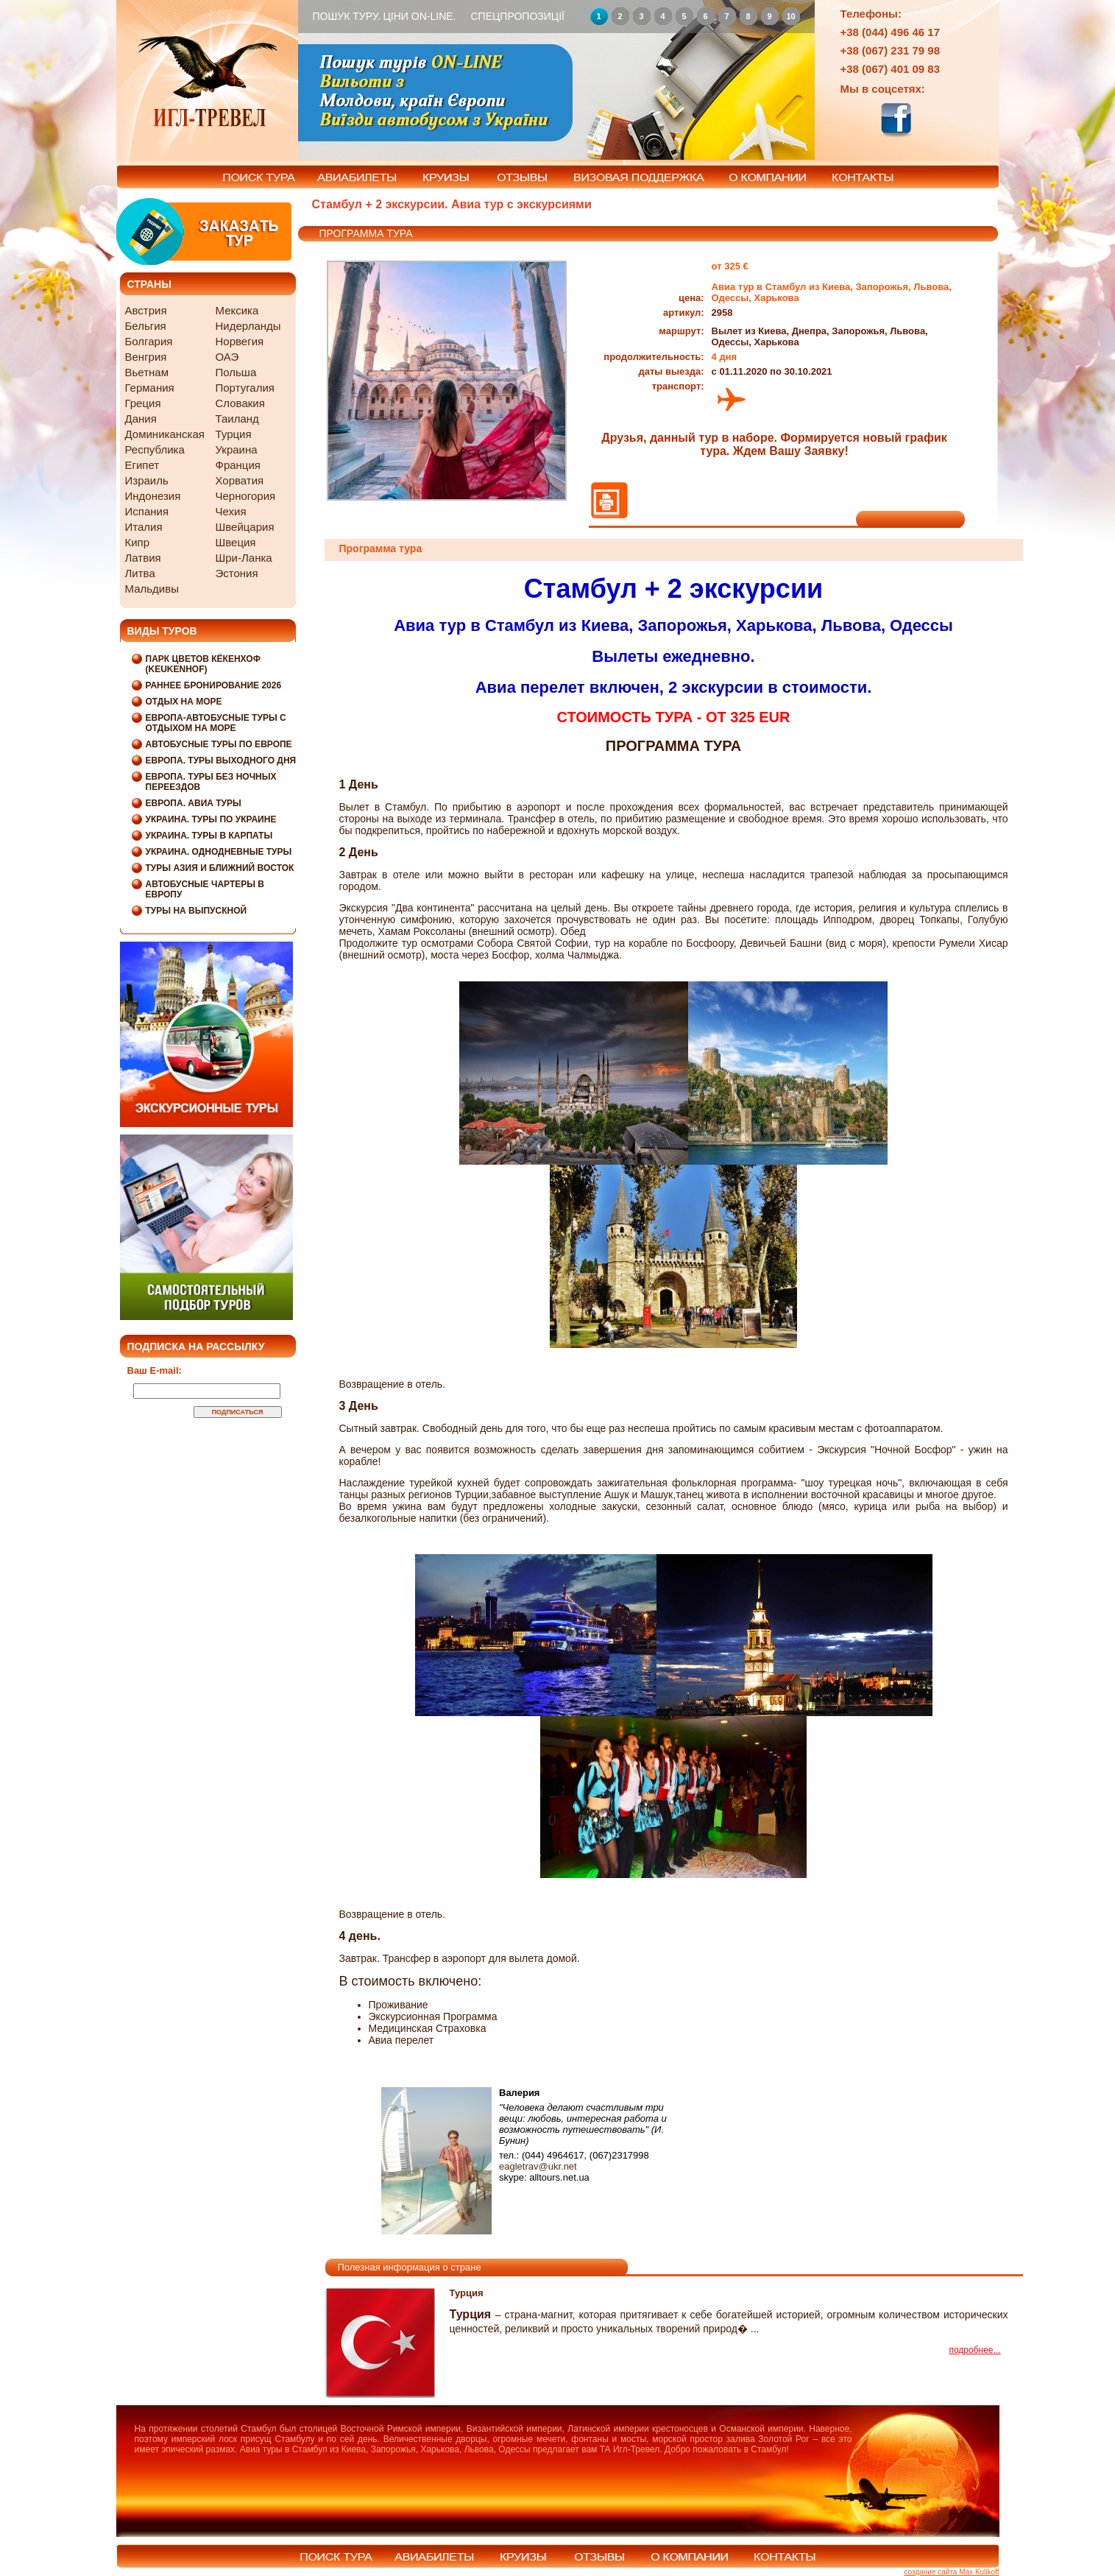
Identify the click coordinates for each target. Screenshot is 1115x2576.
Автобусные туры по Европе (219, 744)
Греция (143, 403)
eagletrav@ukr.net (538, 2166)
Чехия (231, 511)
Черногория (246, 496)
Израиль (147, 480)
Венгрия (146, 356)
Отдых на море (184, 701)
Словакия (240, 403)
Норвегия (240, 341)
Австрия (146, 310)
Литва (140, 573)
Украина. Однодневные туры (219, 852)
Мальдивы (152, 588)
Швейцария (245, 527)
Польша (236, 372)
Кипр (137, 542)
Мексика (237, 310)
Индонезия (153, 496)
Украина (237, 449)
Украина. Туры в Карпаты (209, 835)
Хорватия (240, 480)
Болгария (149, 341)
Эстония (237, 573)
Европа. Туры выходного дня (221, 760)
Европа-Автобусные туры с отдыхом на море (216, 723)
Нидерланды (248, 326)
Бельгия (145, 326)
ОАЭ (227, 356)
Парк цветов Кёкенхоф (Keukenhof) (203, 664)
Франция (238, 465)
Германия (149, 387)
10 (790, 16)
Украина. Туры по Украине (211, 819)
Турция (234, 434)
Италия (144, 527)
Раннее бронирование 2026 (214, 685)
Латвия (143, 557)
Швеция (236, 542)
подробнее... (974, 2350)
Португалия (245, 387)
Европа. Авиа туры (193, 803)
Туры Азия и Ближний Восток (220, 868)
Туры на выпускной (196, 911)
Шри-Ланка (244, 557)
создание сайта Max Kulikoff (951, 2572)
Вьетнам (147, 372)
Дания (141, 418)
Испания (147, 511)
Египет (142, 465)
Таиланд (237, 418)
